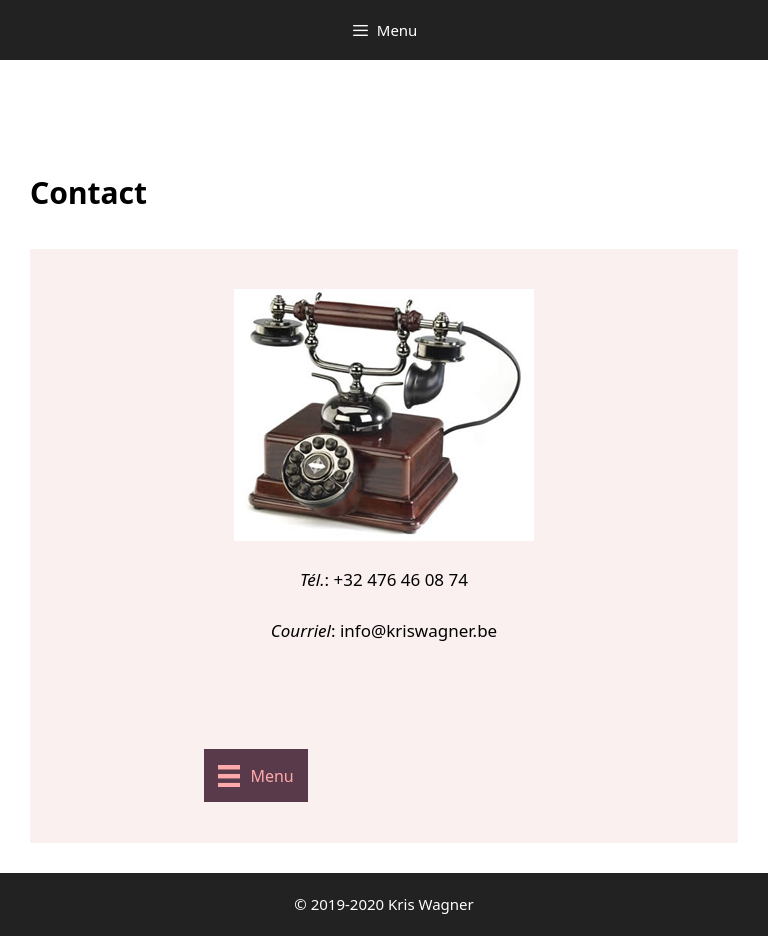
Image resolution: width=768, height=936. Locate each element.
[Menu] (256, 776)
